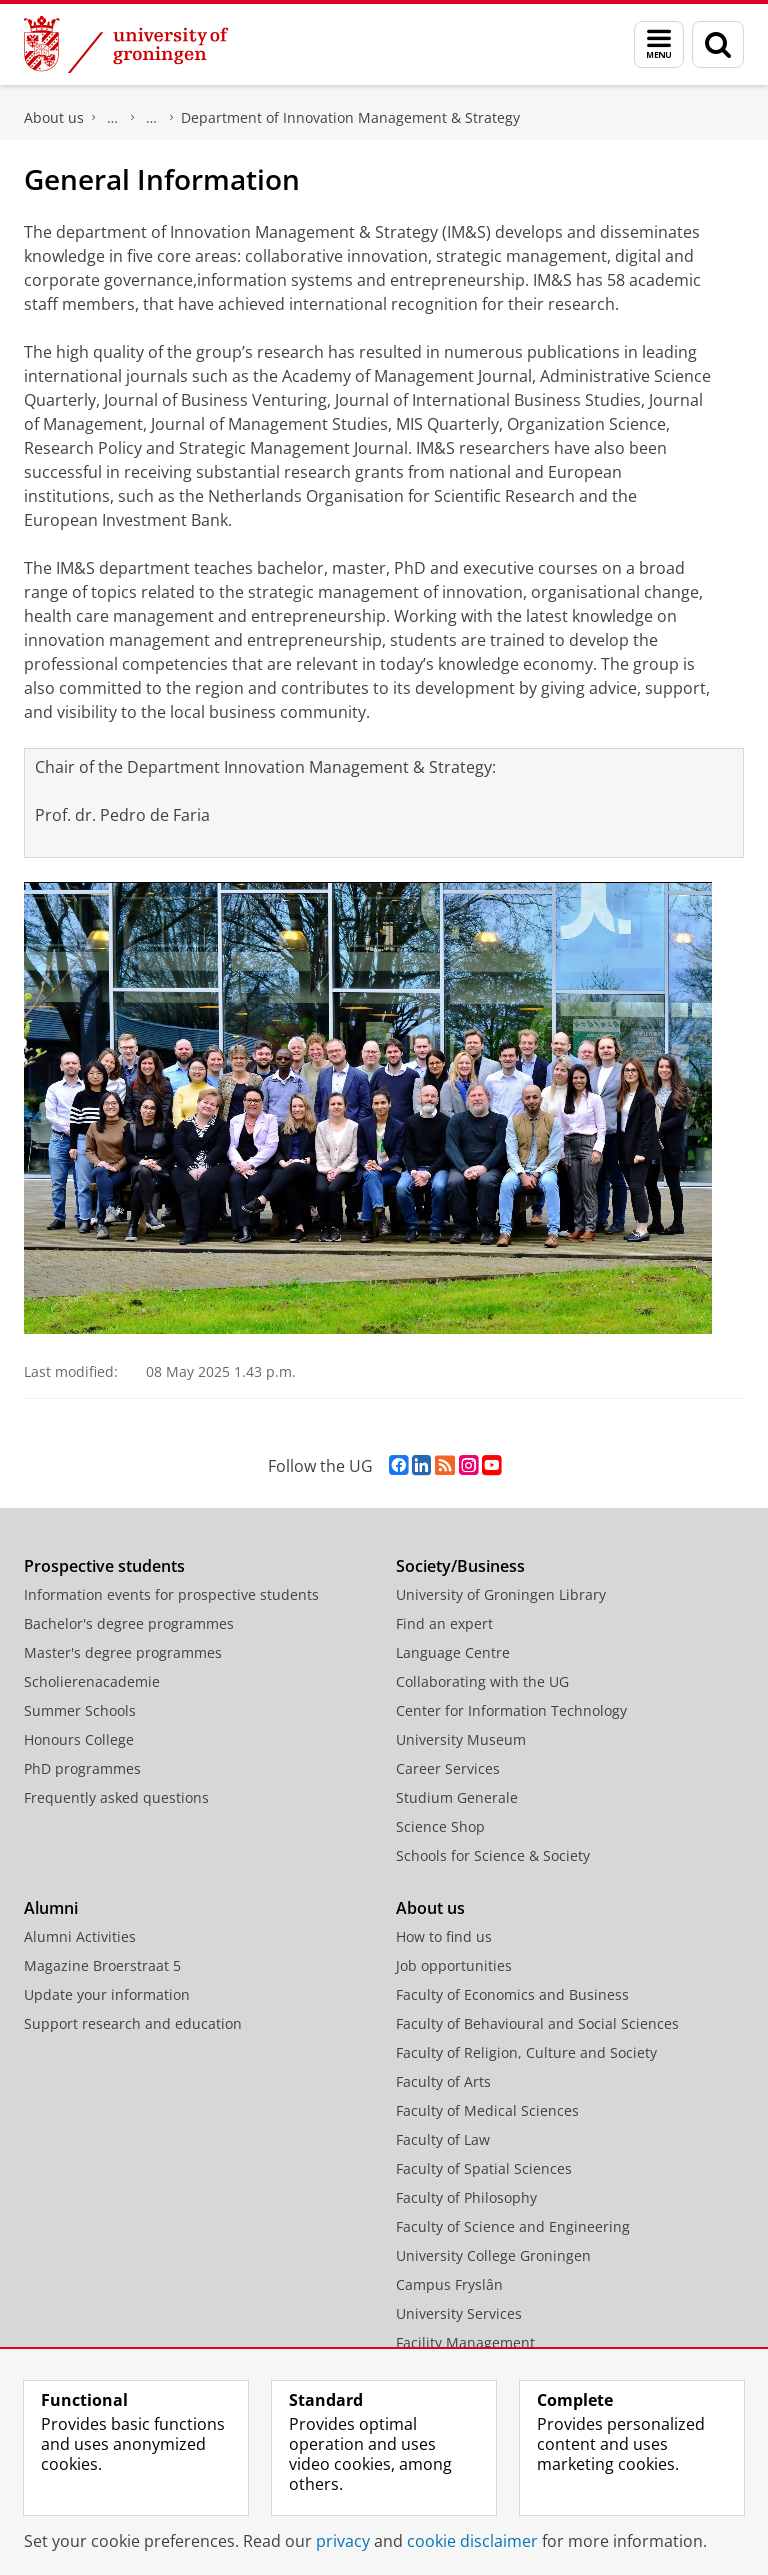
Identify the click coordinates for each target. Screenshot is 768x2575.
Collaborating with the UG (482, 1681)
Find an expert (444, 1623)
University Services (459, 2313)
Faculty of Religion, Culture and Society (526, 2052)
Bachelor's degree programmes (129, 1623)
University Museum (461, 1739)
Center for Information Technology (511, 1710)
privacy (343, 2541)
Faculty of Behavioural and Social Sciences (537, 2023)
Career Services (448, 1768)
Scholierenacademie (92, 1681)
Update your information (107, 1994)
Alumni (51, 1908)
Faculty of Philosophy (466, 2197)
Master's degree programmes (123, 1652)
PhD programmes (82, 1768)
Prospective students (104, 1566)
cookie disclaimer (472, 2541)
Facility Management (465, 2342)
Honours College (79, 1739)
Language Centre (453, 1652)
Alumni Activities (80, 1936)
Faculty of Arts (443, 2081)
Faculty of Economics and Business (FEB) (113, 118)
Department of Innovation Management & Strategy (350, 117)
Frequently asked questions (116, 1797)
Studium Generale (457, 1797)
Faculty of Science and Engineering (513, 2226)
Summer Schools (80, 1710)
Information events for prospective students (171, 1594)
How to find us (444, 1936)
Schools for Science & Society (493, 1855)
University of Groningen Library (501, 1594)
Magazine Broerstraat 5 (102, 1965)
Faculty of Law (443, 2139)
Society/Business (460, 1566)
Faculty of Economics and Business (512, 1994)
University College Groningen (493, 2255)
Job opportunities (454, 1965)
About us (54, 117)
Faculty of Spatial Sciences (484, 2168)
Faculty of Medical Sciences (487, 2110)
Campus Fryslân (449, 2284)
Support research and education (133, 2023)
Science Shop (440, 1826)
